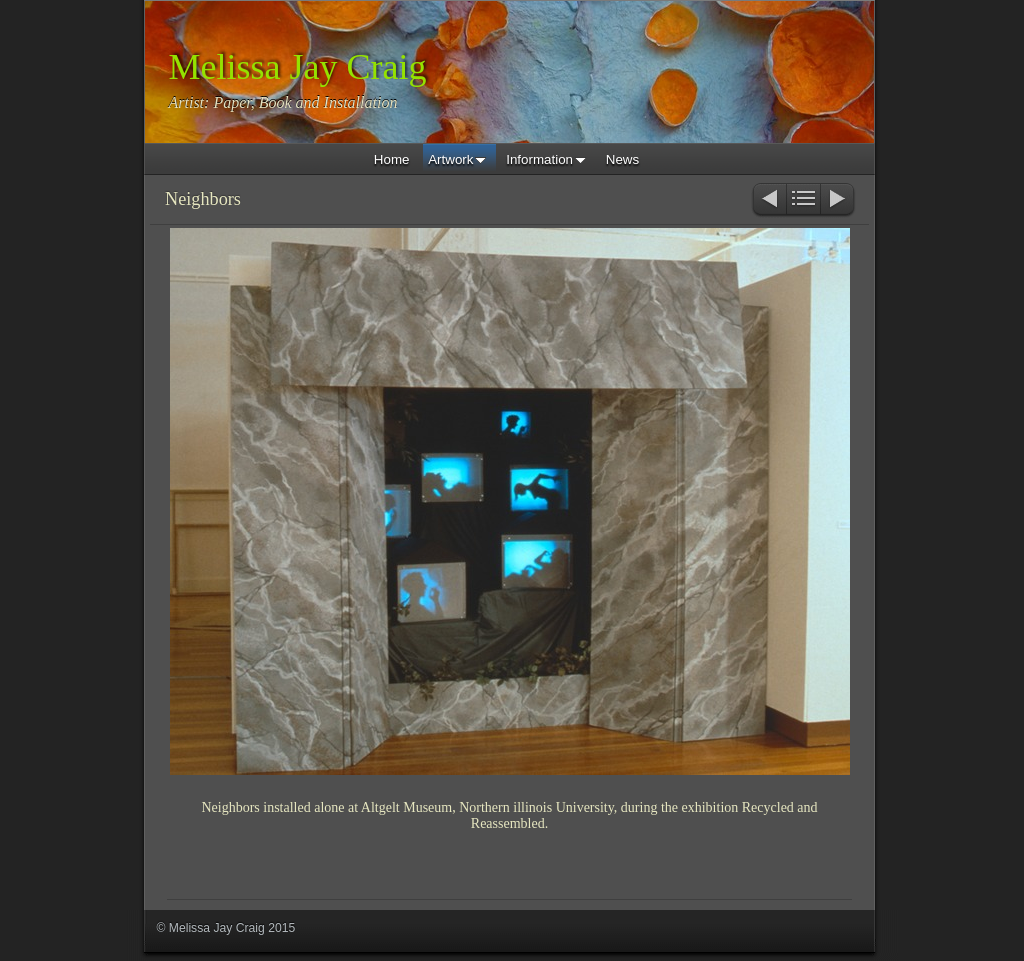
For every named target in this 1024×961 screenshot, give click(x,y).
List (803, 200)
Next (838, 200)
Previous (768, 200)
